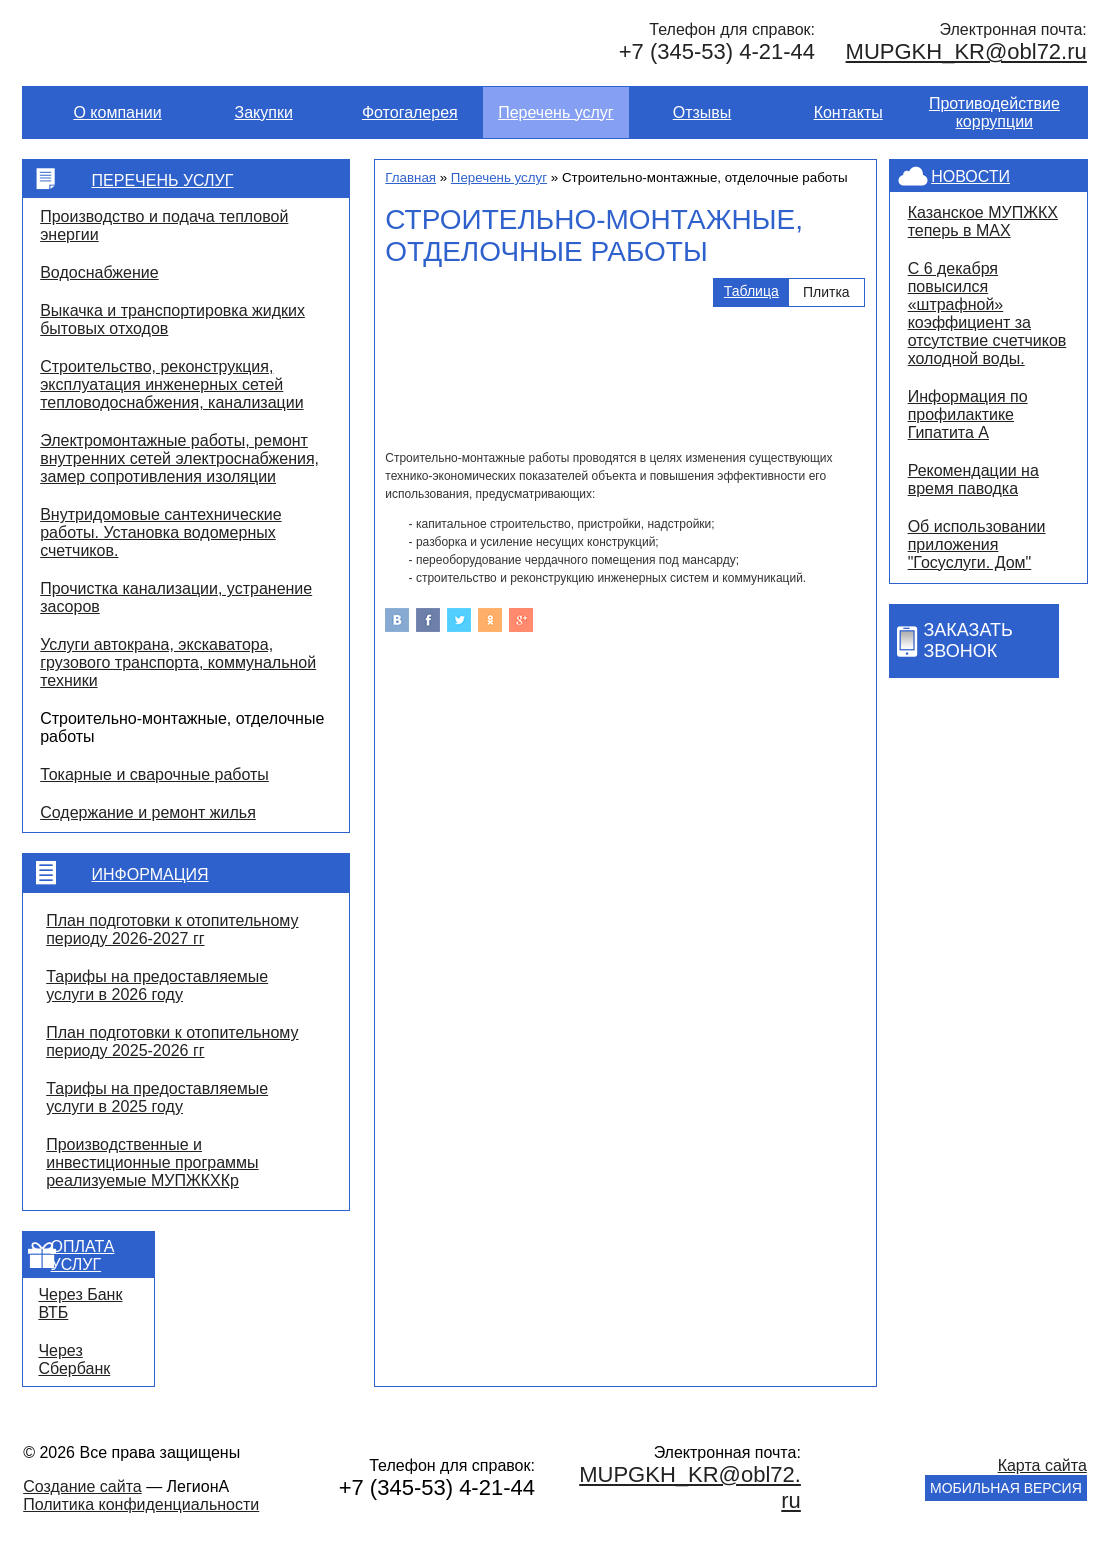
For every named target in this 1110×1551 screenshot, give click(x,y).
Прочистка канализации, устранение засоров (176, 597)
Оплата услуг (83, 1255)
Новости (970, 176)
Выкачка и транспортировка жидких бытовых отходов (172, 319)
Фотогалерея (410, 112)
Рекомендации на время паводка (973, 479)
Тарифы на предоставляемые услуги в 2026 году (157, 985)
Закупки (264, 112)
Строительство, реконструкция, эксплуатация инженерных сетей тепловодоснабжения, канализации (171, 384)
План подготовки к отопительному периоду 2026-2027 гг (172, 929)
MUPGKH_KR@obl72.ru (966, 51)
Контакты (848, 112)
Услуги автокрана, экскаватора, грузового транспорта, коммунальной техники (178, 662)
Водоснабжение (99, 272)
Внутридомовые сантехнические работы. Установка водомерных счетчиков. (160, 532)
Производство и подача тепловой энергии (164, 225)
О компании (117, 112)
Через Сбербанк (74, 1359)
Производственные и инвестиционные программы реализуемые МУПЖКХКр (152, 1162)
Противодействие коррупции (994, 112)
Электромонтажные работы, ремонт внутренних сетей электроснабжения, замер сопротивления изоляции (179, 458)
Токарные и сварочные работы (154, 774)
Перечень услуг (556, 112)
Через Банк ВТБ (80, 1303)
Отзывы (702, 112)
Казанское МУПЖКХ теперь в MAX (983, 221)
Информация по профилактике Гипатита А (968, 414)
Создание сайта (82, 1486)
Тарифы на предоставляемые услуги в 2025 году (157, 1097)
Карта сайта (1042, 1465)
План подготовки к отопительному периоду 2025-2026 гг (172, 1041)
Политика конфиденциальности (141, 1504)
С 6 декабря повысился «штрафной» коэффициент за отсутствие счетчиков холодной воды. (987, 313)
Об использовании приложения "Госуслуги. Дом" (977, 544)
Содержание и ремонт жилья (148, 812)
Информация (150, 874)
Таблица (751, 291)
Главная (410, 177)
